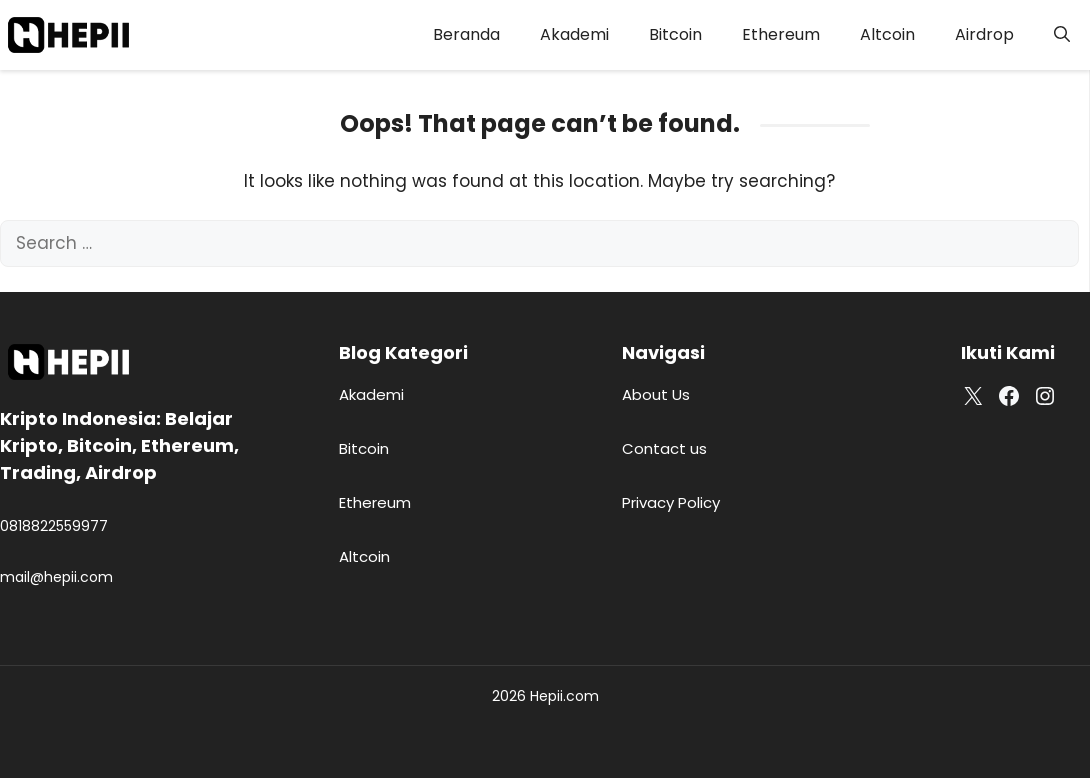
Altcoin (887, 34)
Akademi (574, 34)
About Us (656, 394)
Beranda (466, 34)
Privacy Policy (671, 502)
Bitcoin (675, 34)
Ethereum (781, 34)
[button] (1062, 35)
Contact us (664, 448)
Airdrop (984, 34)
